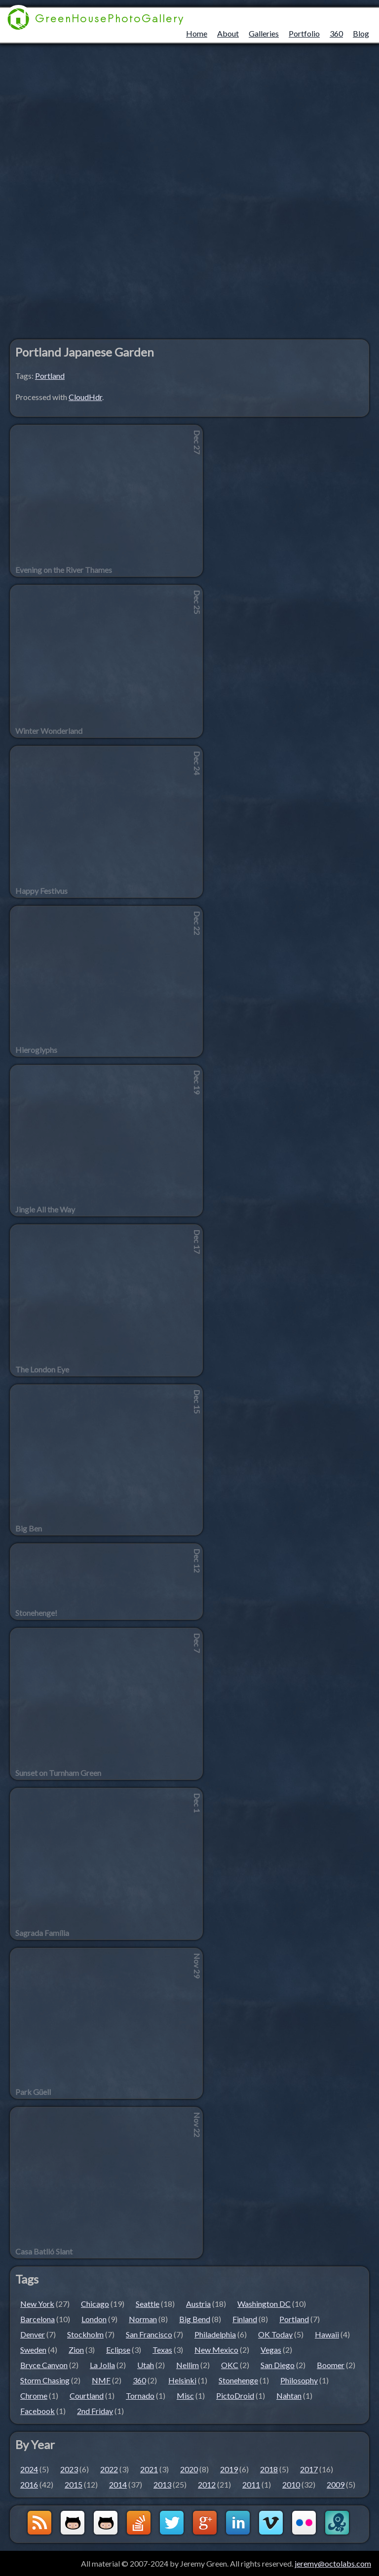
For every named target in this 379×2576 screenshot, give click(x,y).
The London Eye (42, 1369)
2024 (29, 2469)
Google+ (205, 2523)
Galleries (264, 33)
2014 (118, 2484)
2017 (309, 2469)
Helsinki (182, 2380)
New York (37, 2303)
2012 (207, 2484)
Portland (50, 375)
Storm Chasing (45, 2380)
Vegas (271, 2349)
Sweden (33, 2349)
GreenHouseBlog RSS (39, 2523)
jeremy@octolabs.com (333, 2563)
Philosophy (299, 2380)
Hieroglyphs (36, 1050)
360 (336, 33)
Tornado (140, 2395)
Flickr (304, 2523)
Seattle (147, 2303)
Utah (145, 2365)
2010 (291, 2484)
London (94, 2319)
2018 (269, 2469)
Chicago (95, 2303)
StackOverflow (139, 2523)
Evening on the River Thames (63, 570)
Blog (361, 33)
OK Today (275, 2334)
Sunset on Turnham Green (58, 1773)
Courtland (87, 2395)
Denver (32, 2334)
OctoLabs (337, 2523)
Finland (244, 2319)
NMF (101, 2380)
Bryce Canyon (44, 2365)
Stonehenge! (36, 1613)
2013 (162, 2484)
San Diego (278, 2365)
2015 (73, 2484)
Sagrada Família (42, 1933)
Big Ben (28, 1528)
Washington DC (264, 2303)
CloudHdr (85, 397)
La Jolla (102, 2365)
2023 (69, 2469)
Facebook (37, 2410)
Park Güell (33, 2092)
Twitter (172, 2523)
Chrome (33, 2395)
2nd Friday (95, 2410)
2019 (229, 2469)
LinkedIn (238, 2523)
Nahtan (289, 2395)
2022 (109, 2469)
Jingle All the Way (45, 1209)
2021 (149, 2469)
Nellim (187, 2365)
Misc (185, 2395)
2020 (189, 2469)
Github (72, 2523)
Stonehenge (238, 2380)
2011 (251, 2484)
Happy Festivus (41, 891)
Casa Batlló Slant (44, 2251)
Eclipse (118, 2349)
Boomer (330, 2365)
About (228, 33)
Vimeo (271, 2523)
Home (196, 33)
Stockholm (85, 2334)
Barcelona (37, 2319)
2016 (29, 2484)
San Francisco (149, 2334)
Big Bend (194, 2319)
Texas (162, 2349)
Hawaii (327, 2334)
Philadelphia (215, 2334)
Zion (76, 2349)
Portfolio (304, 33)
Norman (143, 2319)
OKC (229, 2365)
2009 (335, 2484)
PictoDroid (235, 2395)
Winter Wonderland (48, 731)
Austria (198, 2303)
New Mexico (216, 2349)
